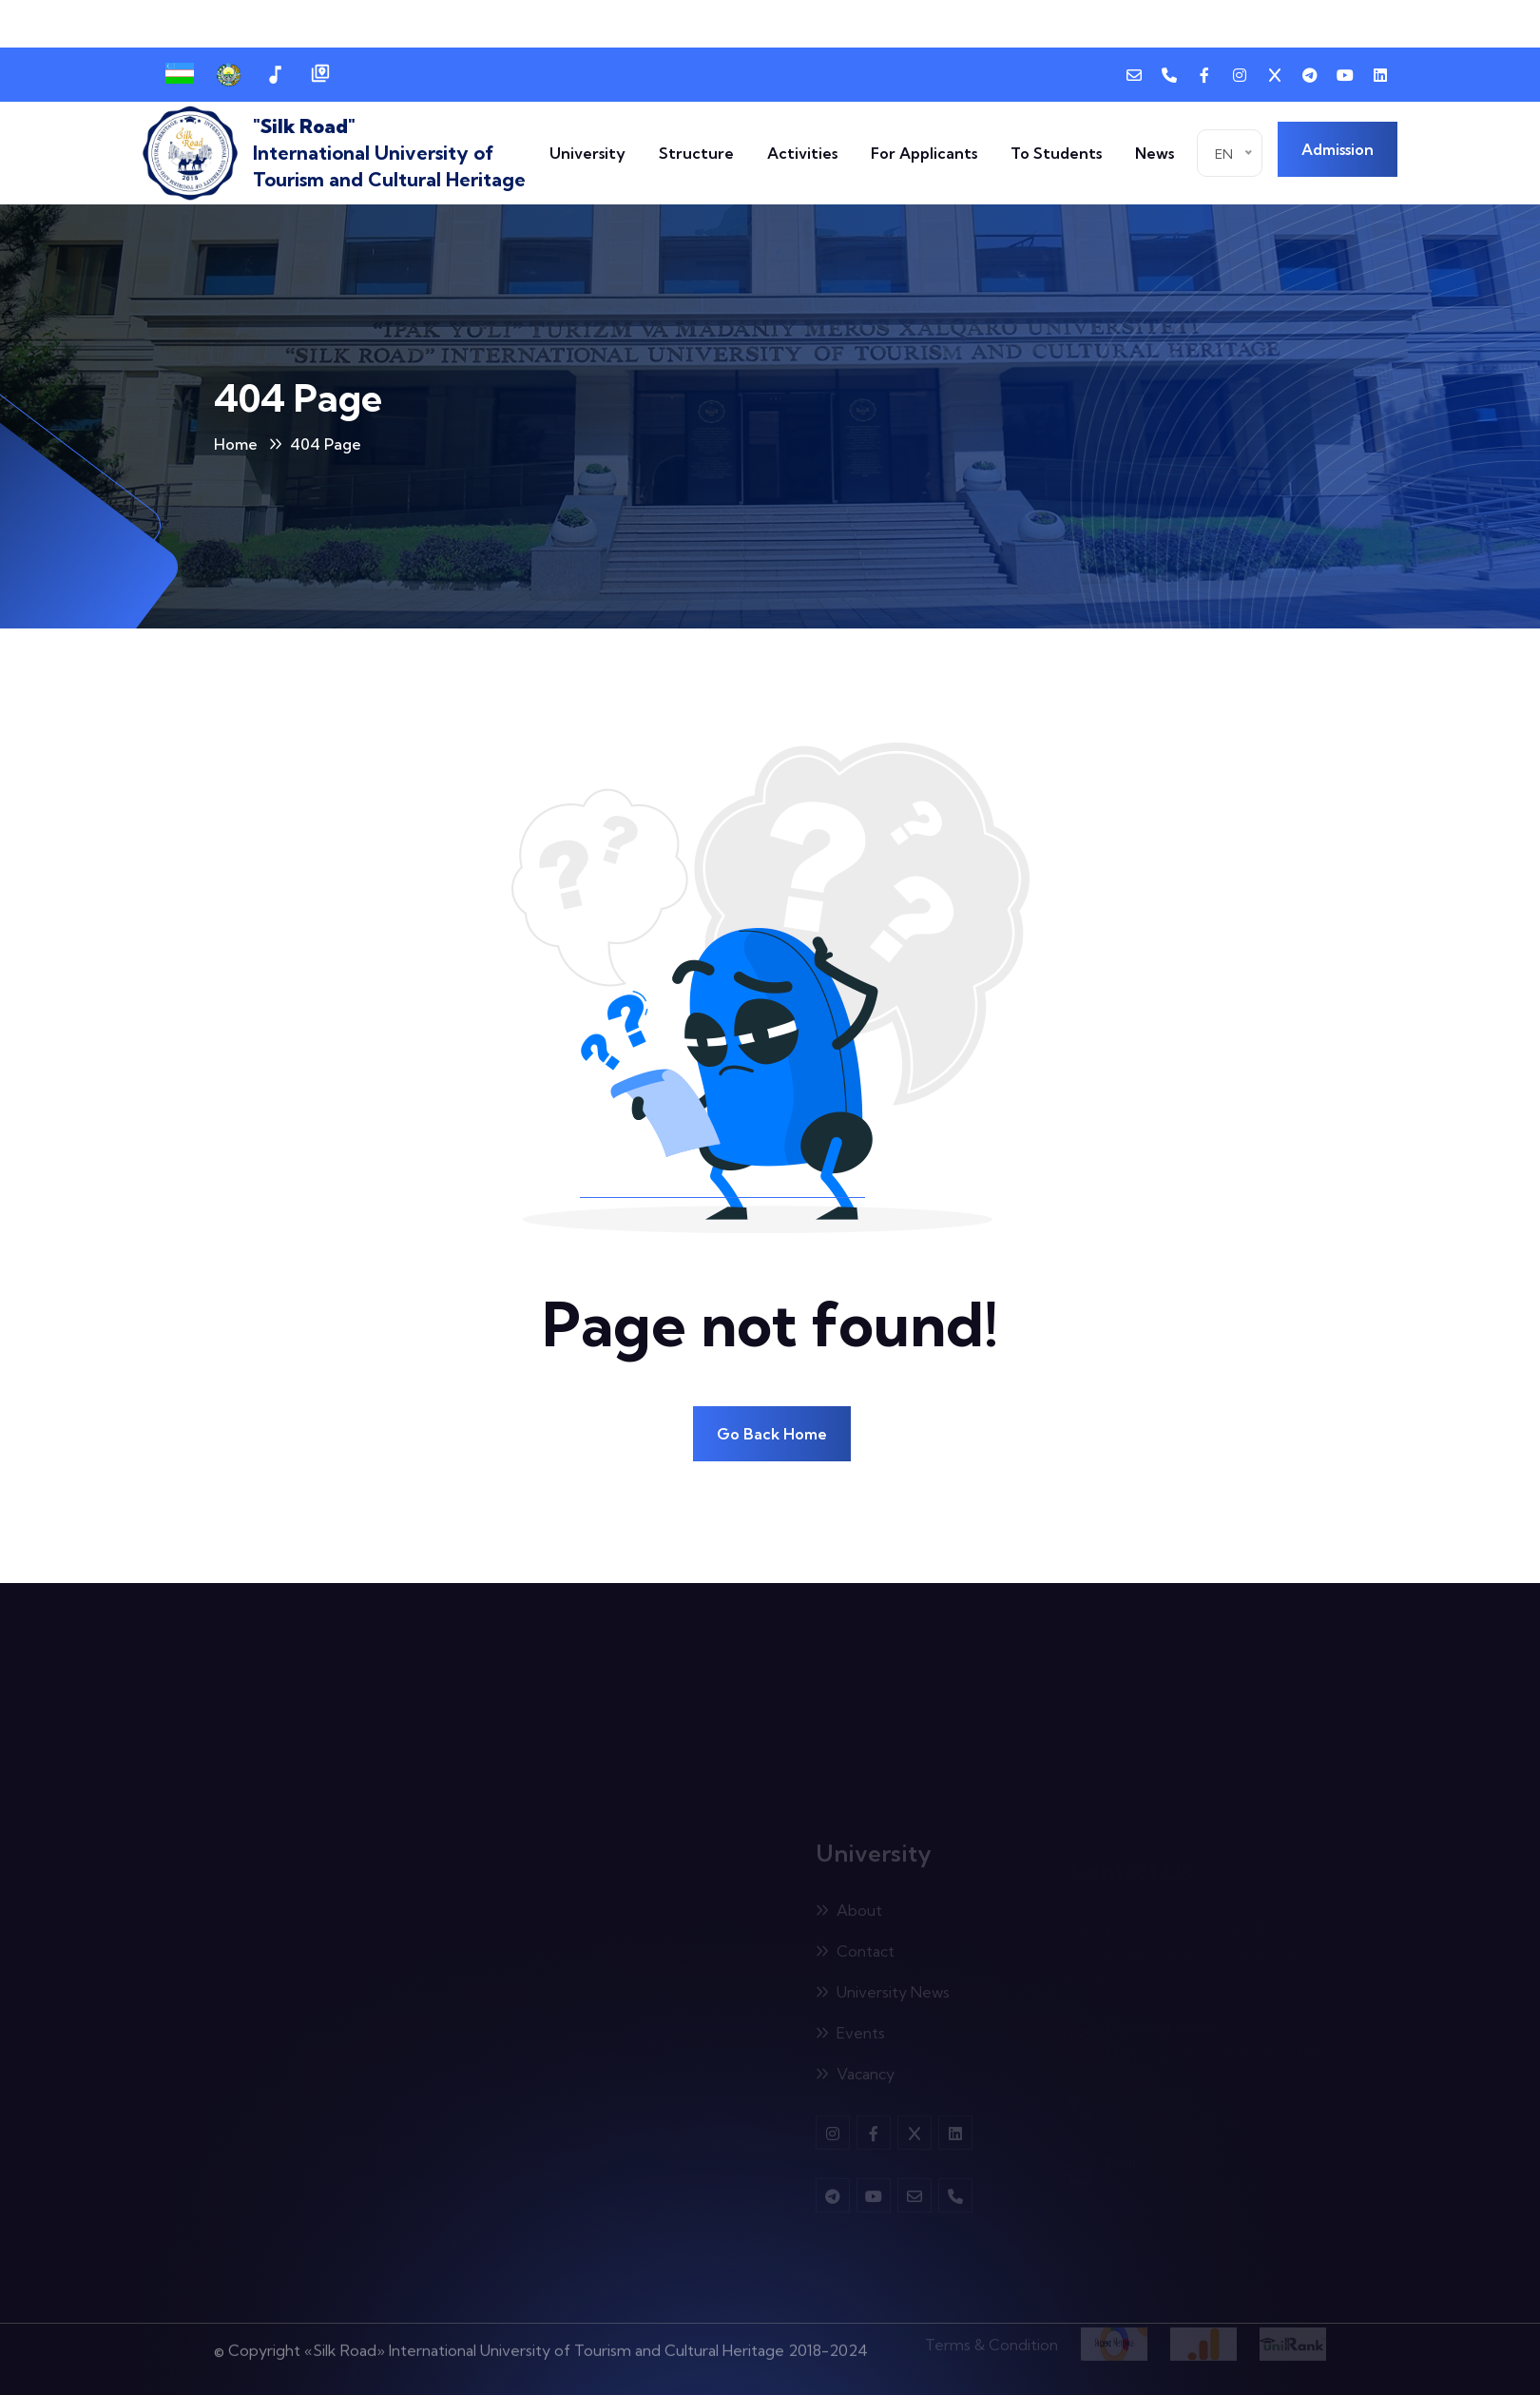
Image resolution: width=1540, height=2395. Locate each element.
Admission (1337, 149)
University (587, 153)
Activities (802, 153)
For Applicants (924, 153)
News (1154, 153)
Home (236, 444)
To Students (1056, 153)
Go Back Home (772, 1433)
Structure (696, 153)
